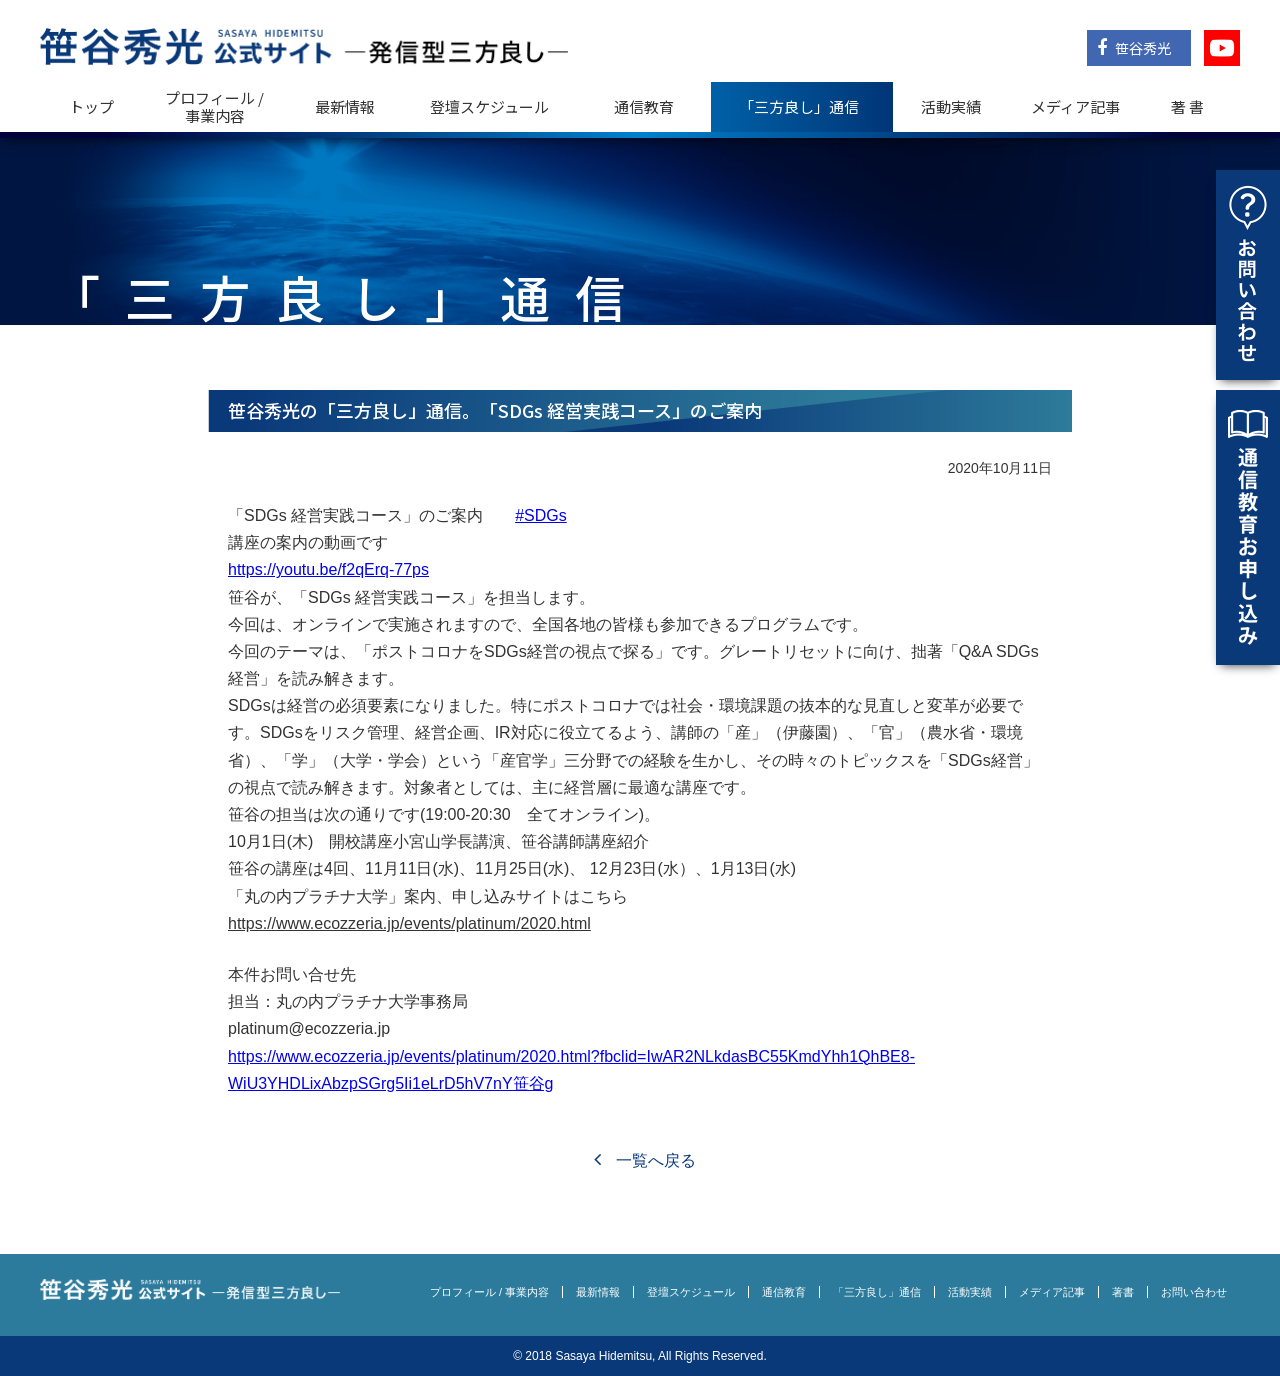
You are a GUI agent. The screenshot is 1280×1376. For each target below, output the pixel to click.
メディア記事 (1075, 106)
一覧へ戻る (644, 1160)
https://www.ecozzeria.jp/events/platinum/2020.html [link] (409, 923)
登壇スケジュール (489, 106)
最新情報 (345, 106)
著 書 (1187, 106)
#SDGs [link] (541, 515)
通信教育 (644, 106)
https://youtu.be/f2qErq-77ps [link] (328, 569)
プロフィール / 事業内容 (214, 106)
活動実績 (951, 106)
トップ (91, 106)
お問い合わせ (1194, 1292)
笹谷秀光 (1134, 48)
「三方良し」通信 (877, 1292)
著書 (1123, 1292)
